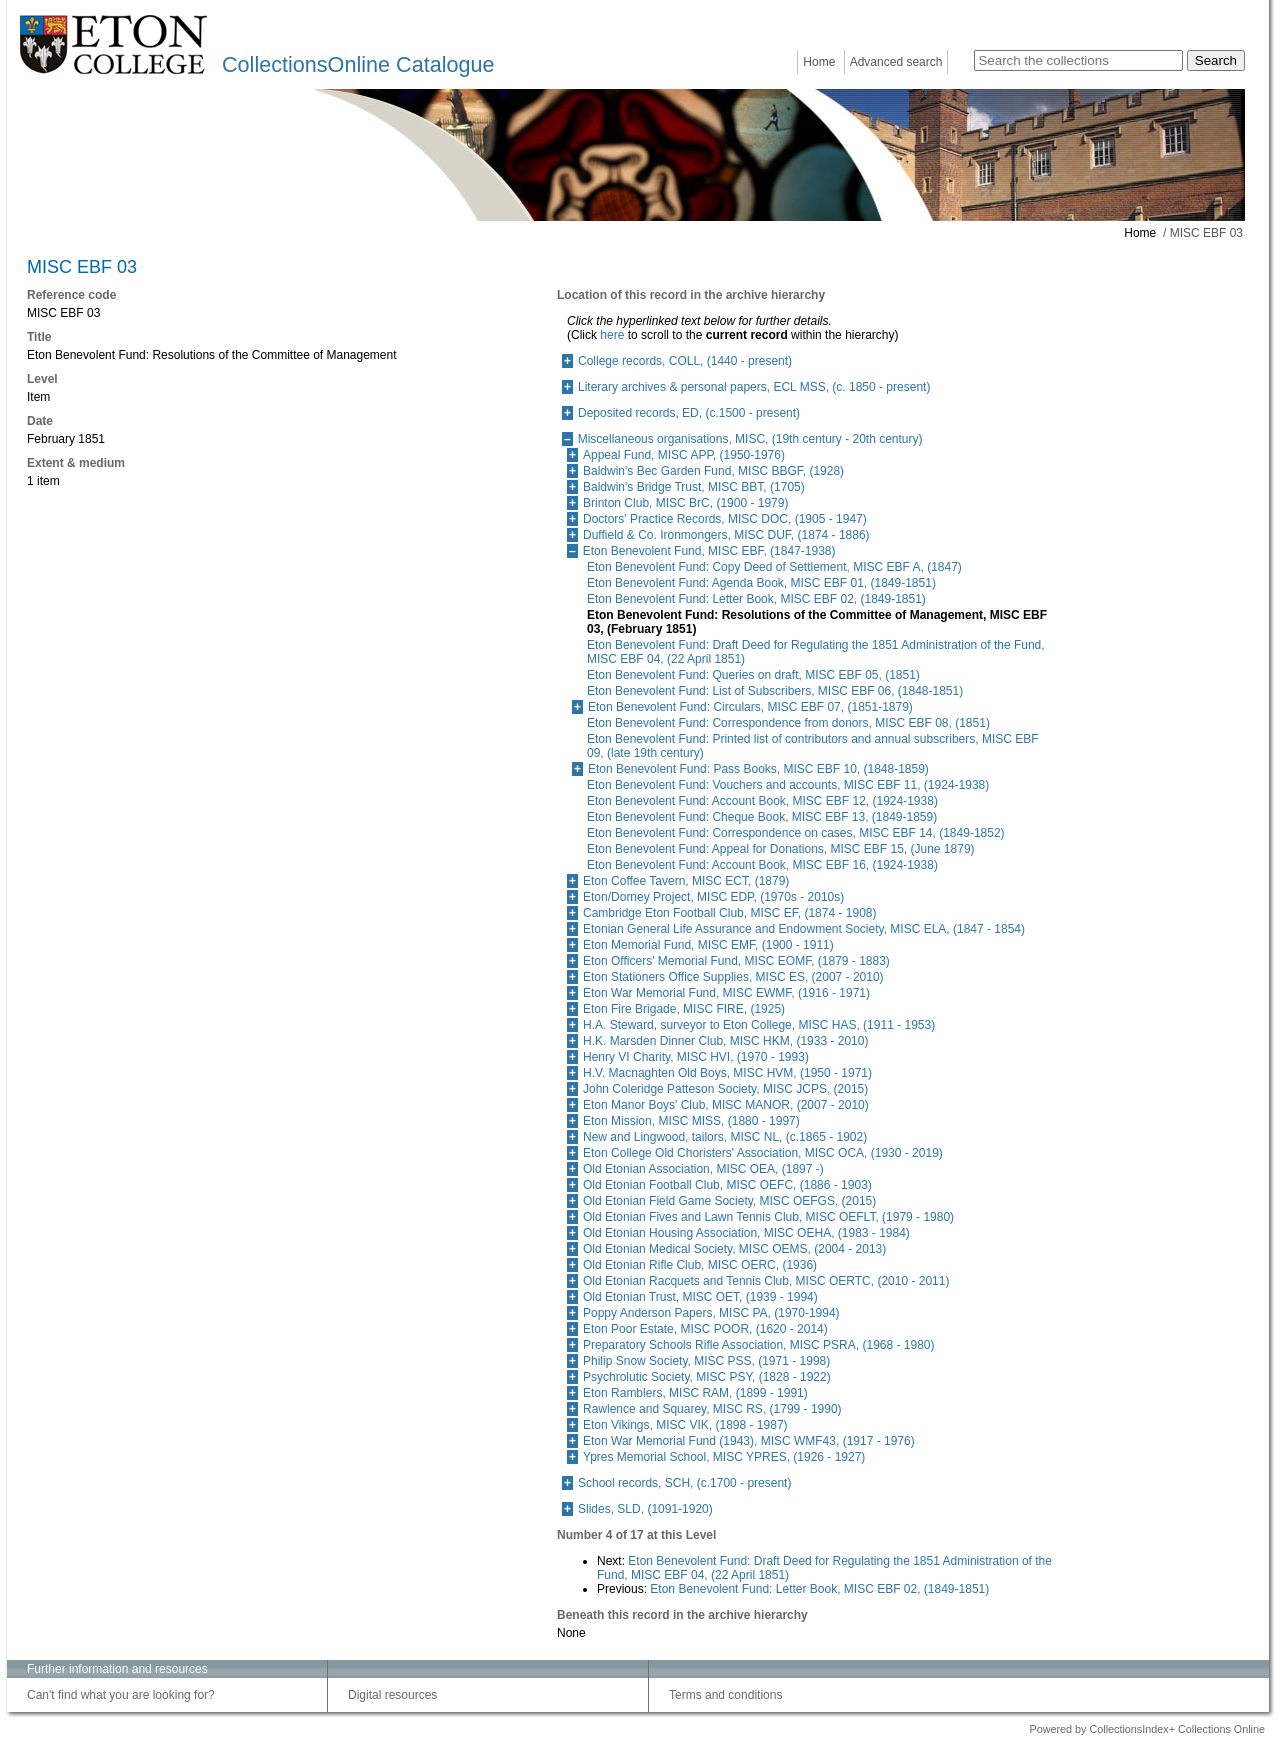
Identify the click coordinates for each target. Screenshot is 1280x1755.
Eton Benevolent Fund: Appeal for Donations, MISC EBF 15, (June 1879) (781, 849)
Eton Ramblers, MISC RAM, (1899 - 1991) (695, 1393)
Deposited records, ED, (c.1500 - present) (689, 413)
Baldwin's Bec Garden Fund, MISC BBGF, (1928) (713, 471)
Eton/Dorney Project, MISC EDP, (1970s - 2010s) (713, 897)
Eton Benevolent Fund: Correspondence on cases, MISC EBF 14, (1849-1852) (796, 833)
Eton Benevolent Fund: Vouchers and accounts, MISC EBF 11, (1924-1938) (788, 785)
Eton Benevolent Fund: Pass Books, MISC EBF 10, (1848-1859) (758, 769)
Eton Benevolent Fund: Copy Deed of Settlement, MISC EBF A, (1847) (774, 567)
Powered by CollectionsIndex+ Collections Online (1147, 1729)
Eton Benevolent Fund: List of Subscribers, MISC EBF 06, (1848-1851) (775, 691)
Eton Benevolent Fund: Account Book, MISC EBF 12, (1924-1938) (762, 801)
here (612, 335)
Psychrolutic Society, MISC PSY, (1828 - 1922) (707, 1377)
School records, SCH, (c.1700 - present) (684, 1483)
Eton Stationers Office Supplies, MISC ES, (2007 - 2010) (733, 977)
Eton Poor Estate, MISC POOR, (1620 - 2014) (705, 1329)
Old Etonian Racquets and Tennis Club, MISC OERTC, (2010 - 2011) (766, 1281)
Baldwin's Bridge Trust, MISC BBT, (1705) (694, 487)
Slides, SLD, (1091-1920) (645, 1509)
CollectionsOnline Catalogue (358, 64)
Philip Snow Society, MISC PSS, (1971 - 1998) (706, 1361)
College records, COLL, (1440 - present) (685, 361)
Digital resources (392, 1695)
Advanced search (896, 62)
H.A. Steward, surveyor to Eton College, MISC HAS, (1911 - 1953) (759, 1025)
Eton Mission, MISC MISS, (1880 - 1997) (691, 1121)
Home (819, 62)
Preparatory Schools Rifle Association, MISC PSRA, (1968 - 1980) (759, 1345)
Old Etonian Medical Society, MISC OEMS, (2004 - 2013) (734, 1249)
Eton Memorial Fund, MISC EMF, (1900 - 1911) (708, 945)
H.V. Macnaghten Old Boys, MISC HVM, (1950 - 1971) (727, 1073)
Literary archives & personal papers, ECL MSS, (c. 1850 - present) (754, 387)
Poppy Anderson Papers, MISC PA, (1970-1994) (711, 1313)
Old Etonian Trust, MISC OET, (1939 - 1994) (700, 1297)
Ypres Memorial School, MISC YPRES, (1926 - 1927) (724, 1457)
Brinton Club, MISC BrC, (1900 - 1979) (685, 503)
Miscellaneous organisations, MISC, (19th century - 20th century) (750, 439)
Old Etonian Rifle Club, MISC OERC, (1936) (700, 1265)
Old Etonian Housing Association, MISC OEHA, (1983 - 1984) (746, 1233)
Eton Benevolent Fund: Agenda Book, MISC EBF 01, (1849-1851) (761, 583)
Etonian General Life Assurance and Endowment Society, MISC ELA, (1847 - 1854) (804, 929)
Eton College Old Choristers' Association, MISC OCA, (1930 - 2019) (763, 1153)
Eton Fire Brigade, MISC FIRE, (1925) (684, 1009)
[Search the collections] (1078, 60)
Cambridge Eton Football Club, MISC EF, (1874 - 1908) (729, 913)
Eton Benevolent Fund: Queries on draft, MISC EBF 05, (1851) (753, 675)
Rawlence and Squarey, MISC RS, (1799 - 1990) (712, 1409)
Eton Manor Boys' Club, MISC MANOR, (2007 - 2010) (726, 1105)
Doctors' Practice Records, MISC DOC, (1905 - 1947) (725, 519)
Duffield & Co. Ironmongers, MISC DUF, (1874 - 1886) (726, 535)
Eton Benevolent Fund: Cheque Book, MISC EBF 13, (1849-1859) (762, 817)
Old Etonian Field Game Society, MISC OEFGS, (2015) (729, 1201)
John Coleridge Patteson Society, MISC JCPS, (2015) (725, 1089)
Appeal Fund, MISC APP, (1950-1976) (684, 455)
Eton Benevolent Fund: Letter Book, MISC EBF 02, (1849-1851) (756, 599)
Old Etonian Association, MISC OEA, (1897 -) (703, 1169)
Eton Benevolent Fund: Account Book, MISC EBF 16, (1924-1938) (762, 865)
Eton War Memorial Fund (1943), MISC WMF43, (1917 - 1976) (749, 1441)
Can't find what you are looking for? (121, 1695)
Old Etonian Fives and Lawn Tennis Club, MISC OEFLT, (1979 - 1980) (768, 1217)
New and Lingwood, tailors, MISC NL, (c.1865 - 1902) (725, 1137)
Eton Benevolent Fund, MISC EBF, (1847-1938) (709, 551)
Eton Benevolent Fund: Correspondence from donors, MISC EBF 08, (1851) (788, 723)
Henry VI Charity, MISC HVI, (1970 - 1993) (696, 1057)
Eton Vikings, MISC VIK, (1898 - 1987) (685, 1425)
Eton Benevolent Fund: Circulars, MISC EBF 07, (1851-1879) (750, 707)
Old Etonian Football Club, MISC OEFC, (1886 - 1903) (727, 1185)
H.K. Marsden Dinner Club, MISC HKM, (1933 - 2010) (725, 1041)
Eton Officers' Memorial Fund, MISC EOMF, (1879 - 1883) (736, 961)
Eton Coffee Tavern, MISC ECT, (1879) (686, 881)
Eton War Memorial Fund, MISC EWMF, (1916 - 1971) (726, 993)
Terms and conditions (725, 1695)
